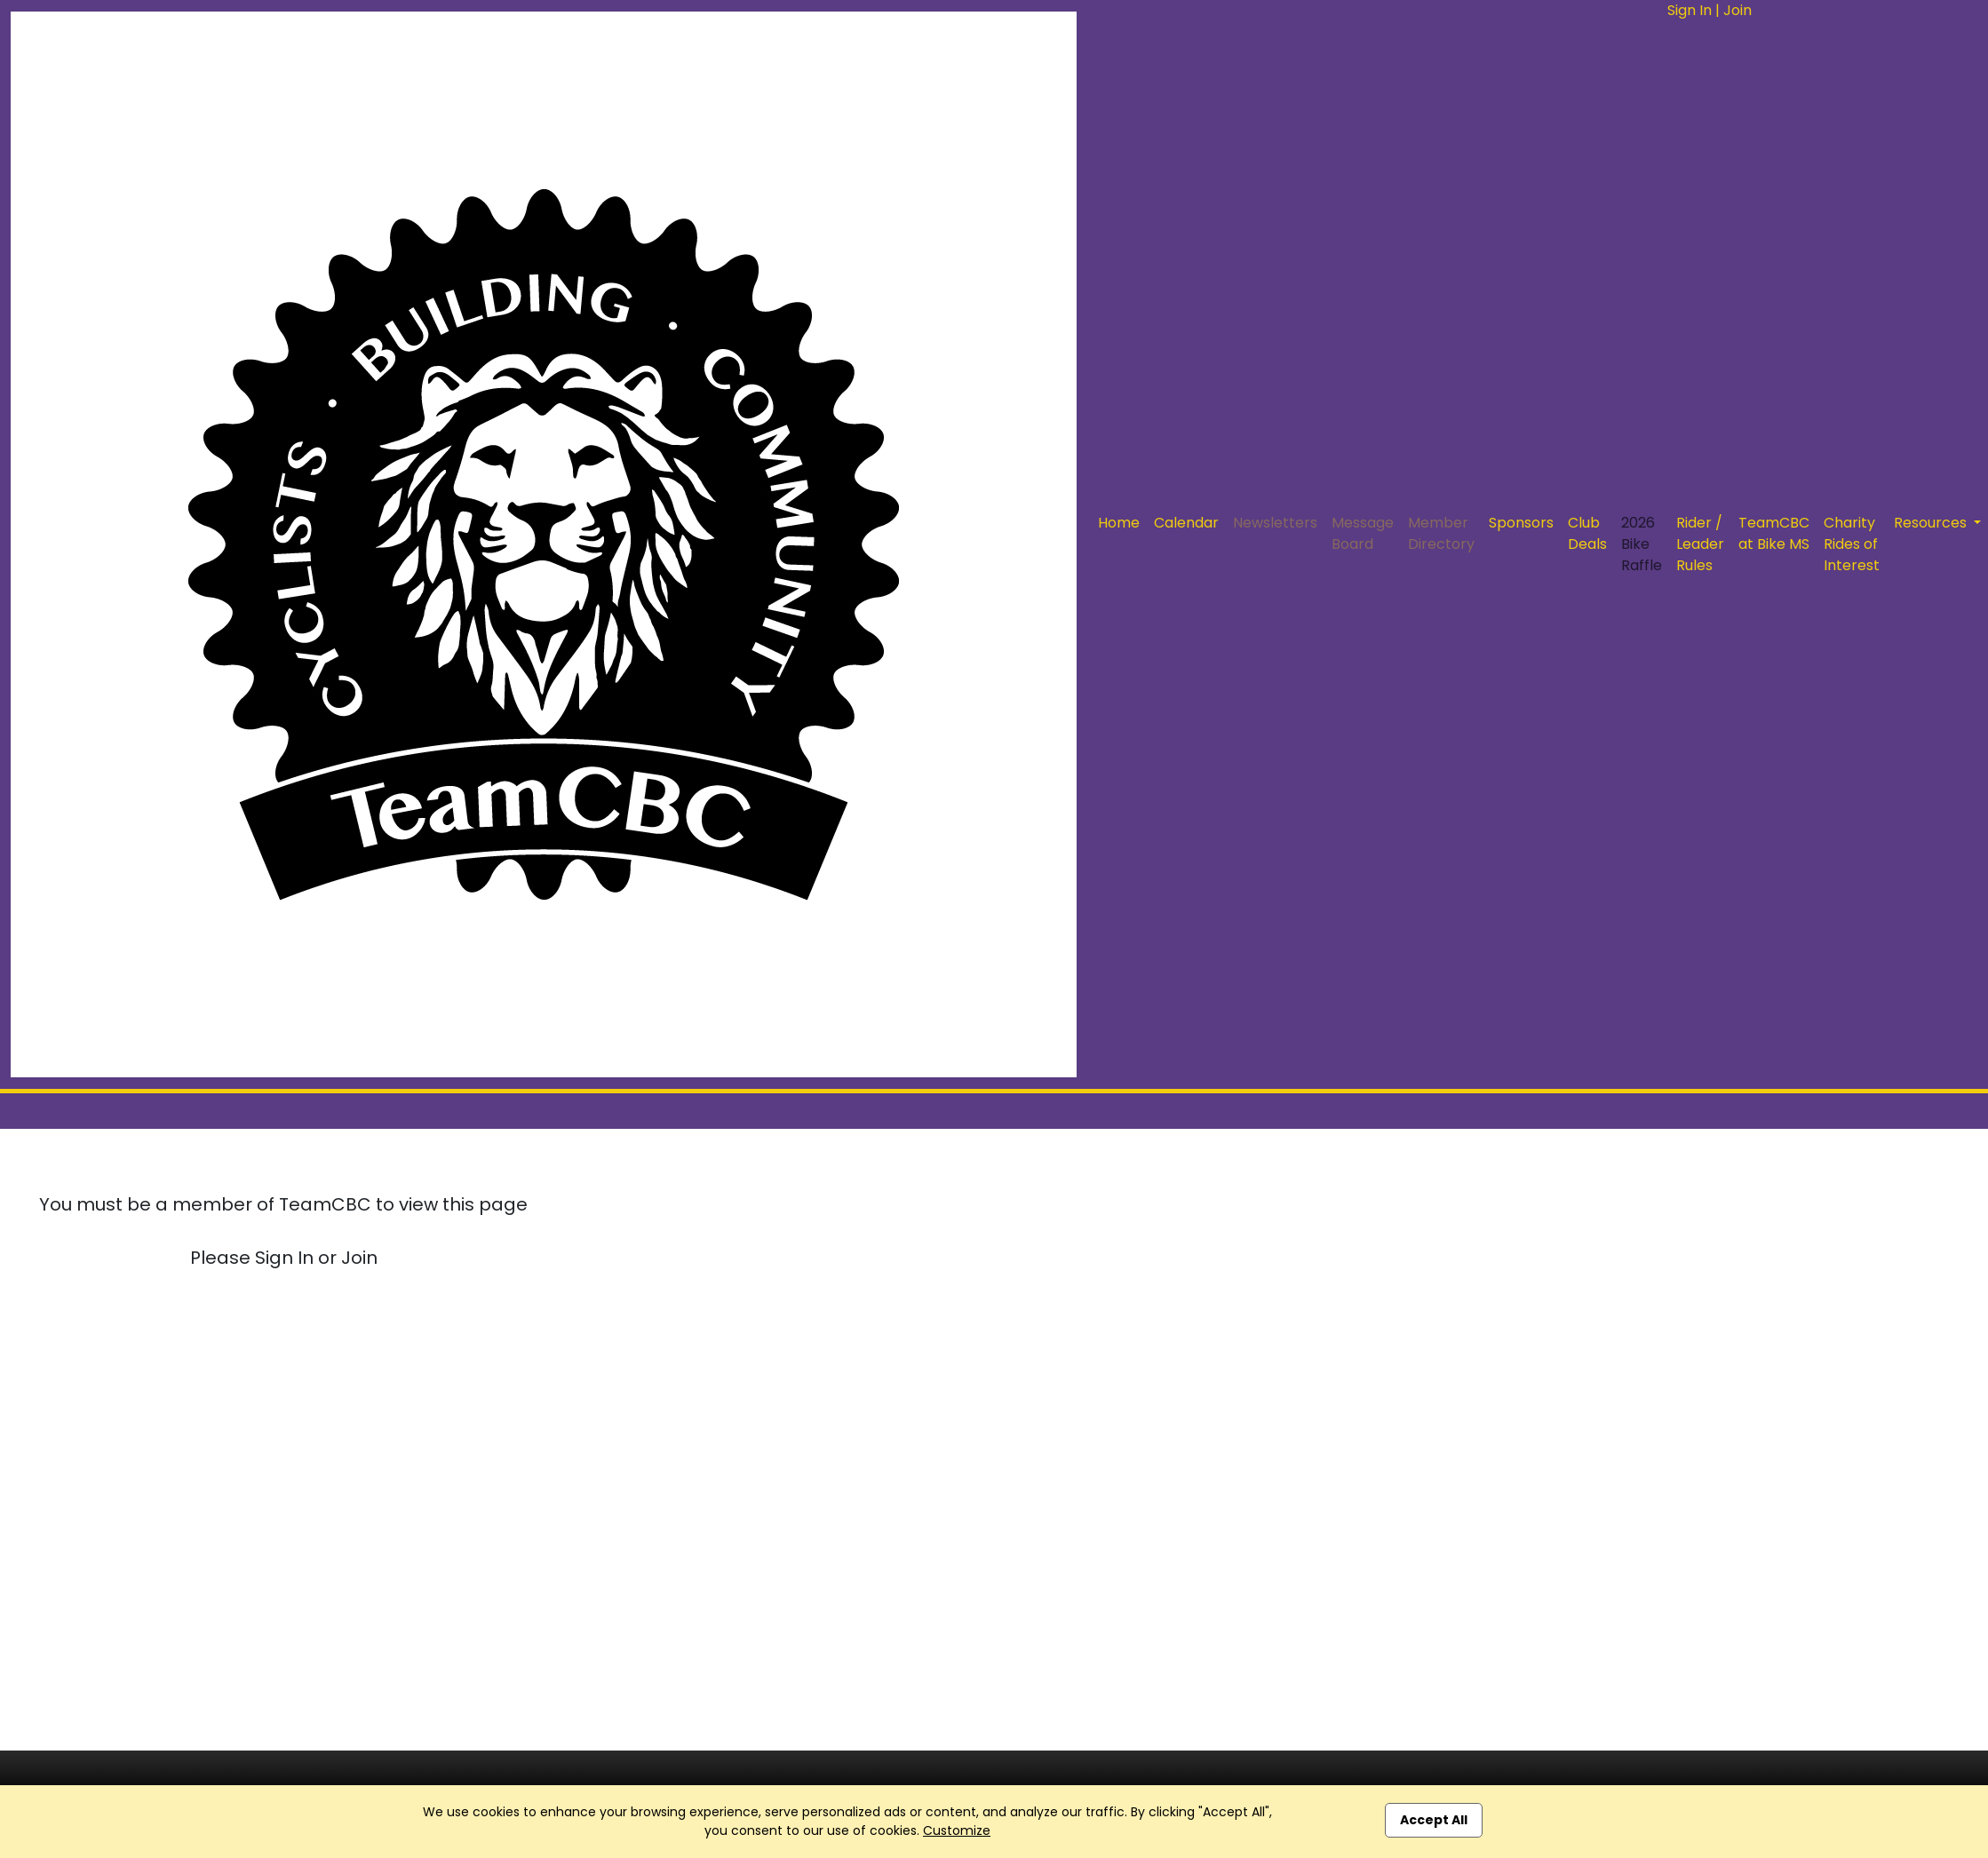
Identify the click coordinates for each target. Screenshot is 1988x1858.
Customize (956, 1830)
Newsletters (1275, 522)
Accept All (1433, 1820)
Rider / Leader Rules (1700, 544)
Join (1737, 10)
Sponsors (1521, 522)
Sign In (1689, 10)
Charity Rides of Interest (1852, 544)
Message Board (1363, 533)
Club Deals (1587, 533)
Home (1119, 522)
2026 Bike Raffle (1641, 544)
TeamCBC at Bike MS (1773, 533)
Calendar (1186, 522)
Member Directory (1441, 533)
